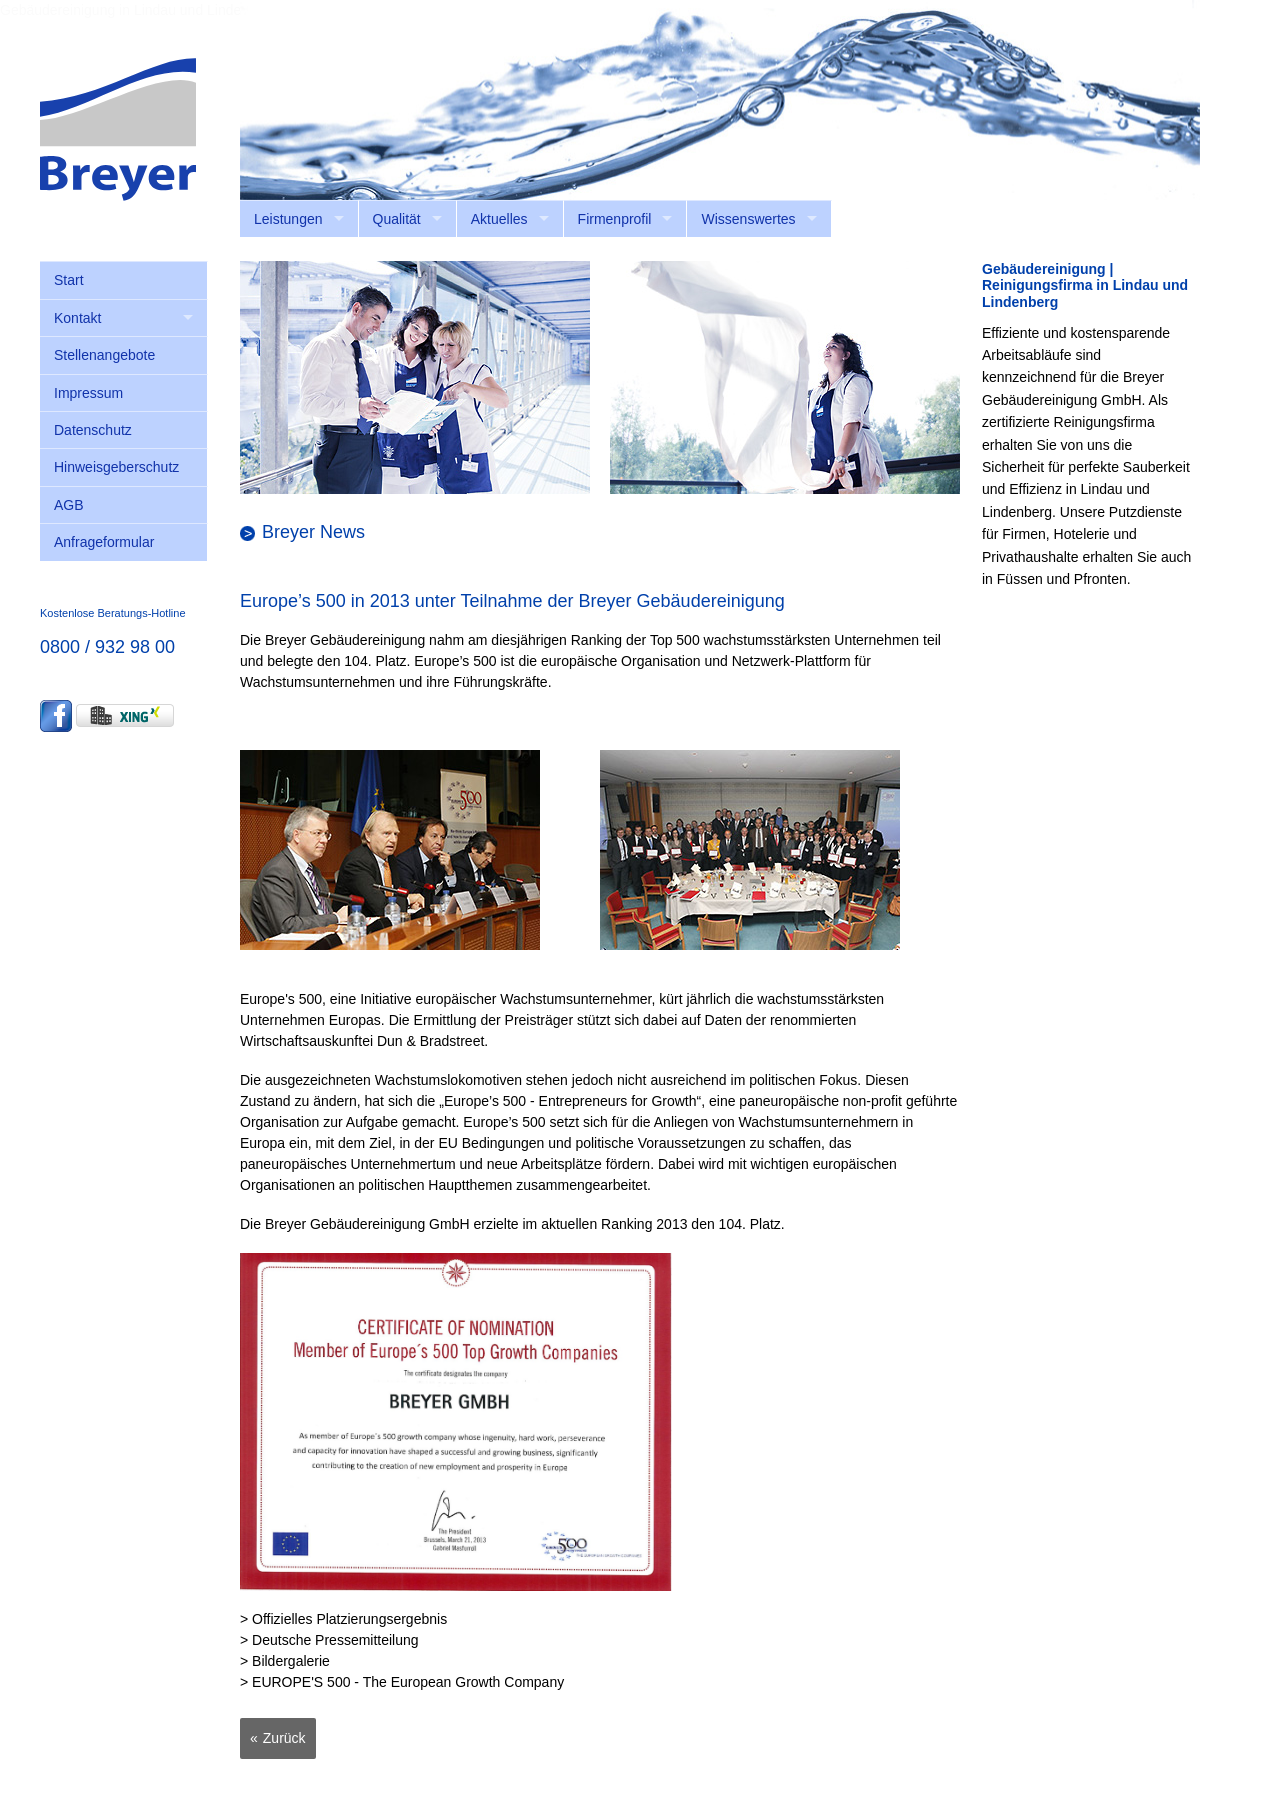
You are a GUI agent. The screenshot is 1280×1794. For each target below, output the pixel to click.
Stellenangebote (104, 355)
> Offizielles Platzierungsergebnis (343, 1619)
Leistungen (288, 219)
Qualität (397, 219)
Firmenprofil (615, 219)
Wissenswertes (748, 219)
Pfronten (1100, 579)
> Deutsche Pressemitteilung (329, 1640)
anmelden (1170, 210)
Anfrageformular (104, 542)
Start (69, 280)
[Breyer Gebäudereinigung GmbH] (118, 128)
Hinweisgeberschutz (116, 467)
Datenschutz (93, 430)
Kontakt (77, 318)
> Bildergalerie (285, 1661)
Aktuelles (499, 219)
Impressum (88, 393)
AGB (69, 505)
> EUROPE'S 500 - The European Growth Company (402, 1682)
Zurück (284, 1738)
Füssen (1020, 579)
